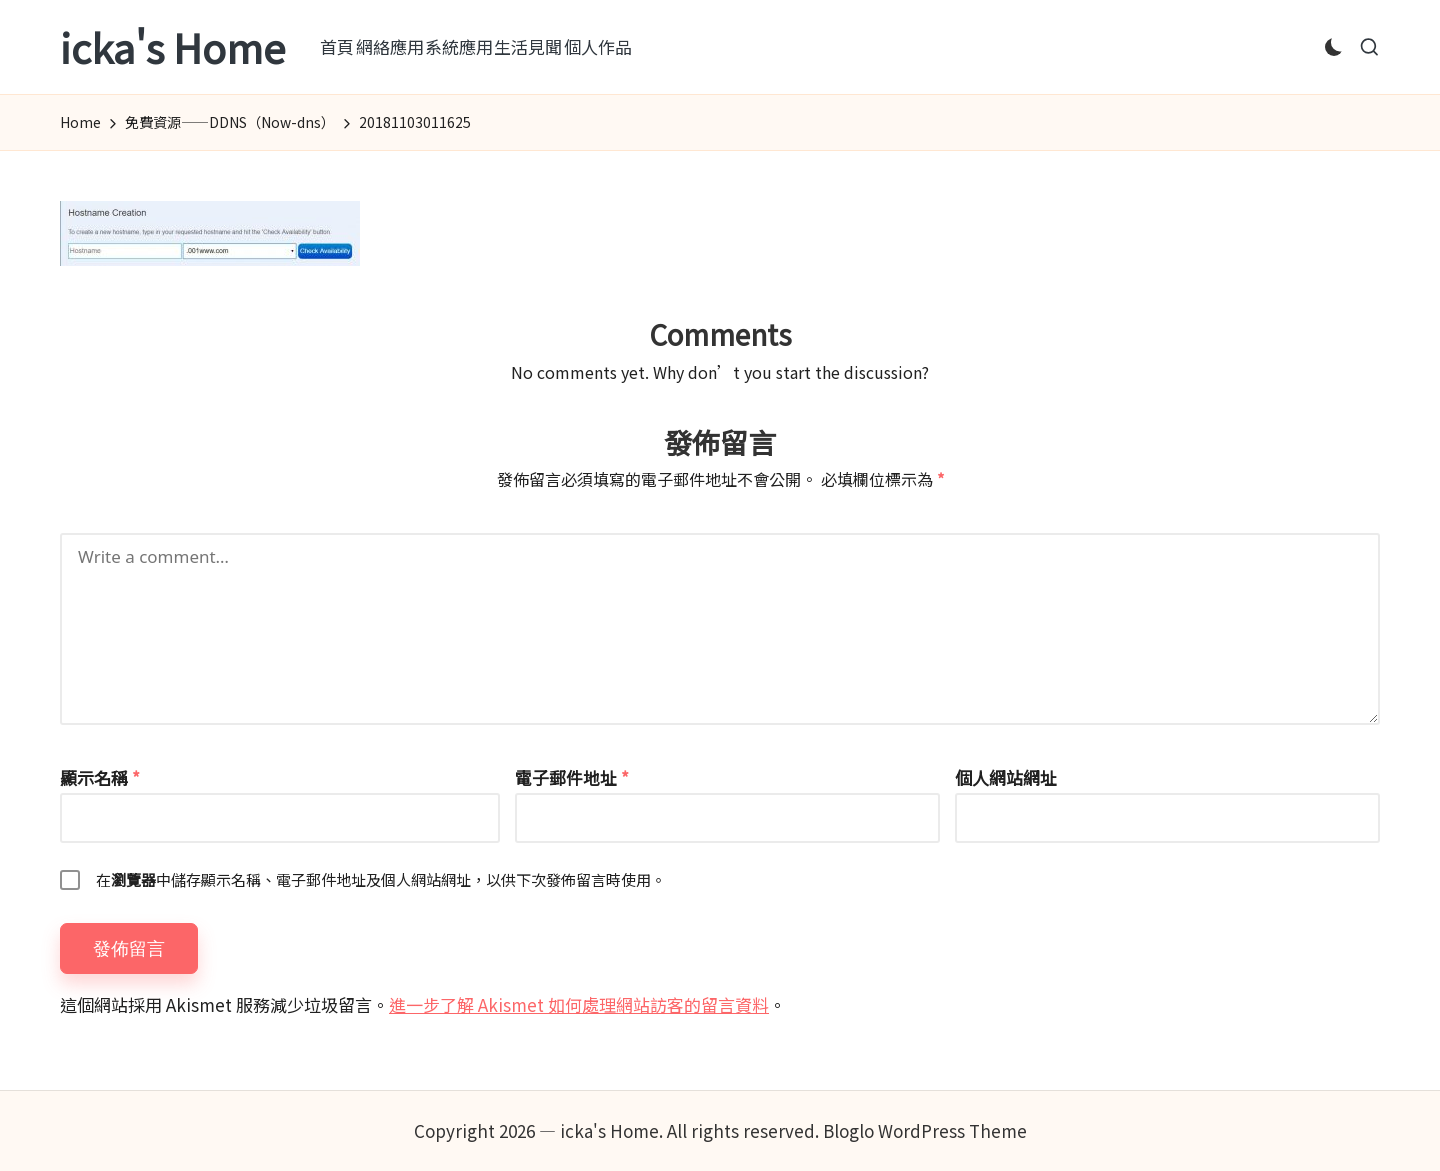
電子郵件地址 (572, 777)
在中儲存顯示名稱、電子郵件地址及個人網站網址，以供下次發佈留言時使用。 (381, 879)
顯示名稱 (100, 777)
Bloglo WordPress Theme (925, 1130)
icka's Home (172, 47)
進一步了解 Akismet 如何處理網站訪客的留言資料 (579, 1004)
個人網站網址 (1006, 777)
